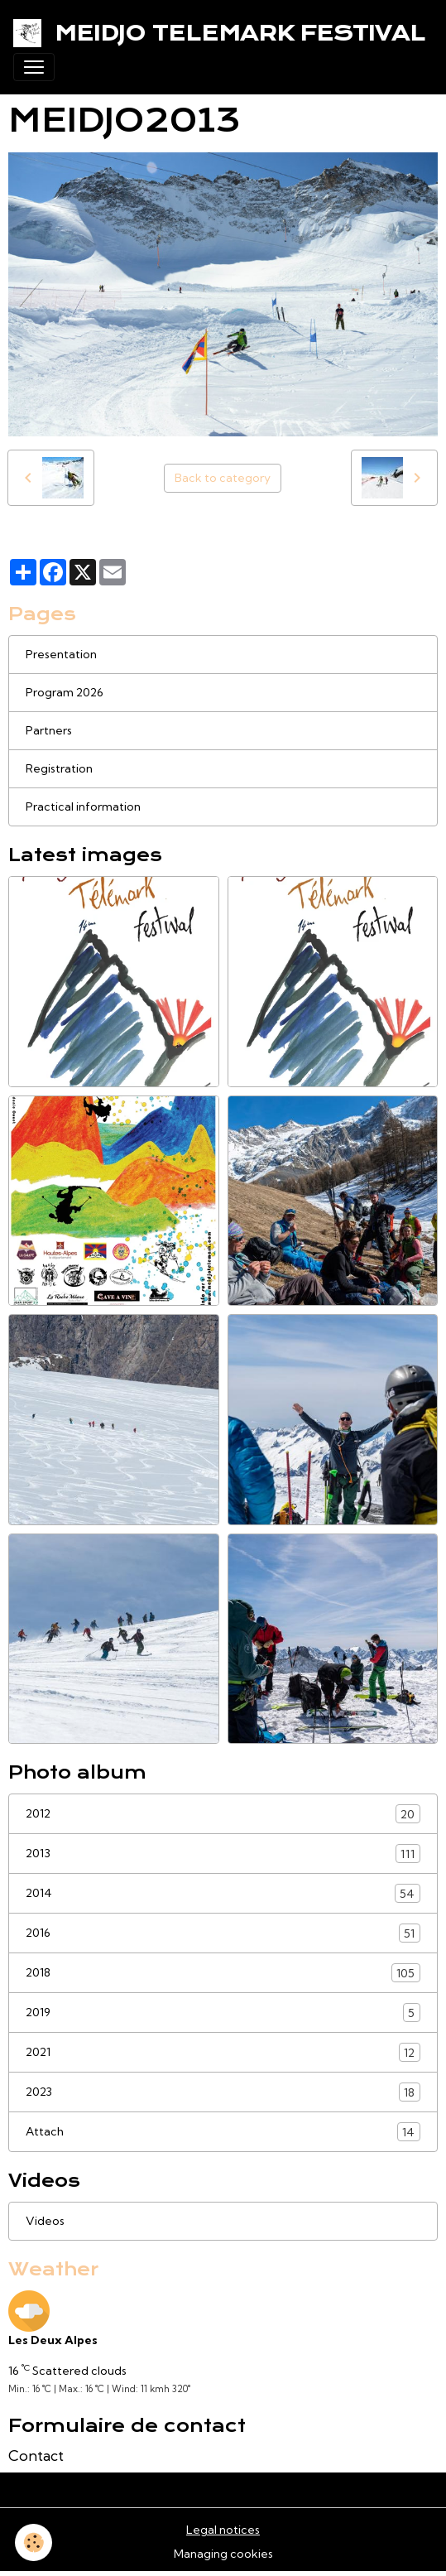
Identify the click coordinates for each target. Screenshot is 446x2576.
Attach (223, 2131)
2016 (223, 1933)
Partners (49, 730)
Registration (59, 768)
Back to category (223, 477)
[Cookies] (33, 2542)
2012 (223, 1813)
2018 (223, 1972)
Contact (36, 2455)
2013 (223, 1853)
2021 (223, 2052)
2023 (223, 2092)
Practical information (83, 806)
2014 (223, 1893)
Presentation (61, 654)
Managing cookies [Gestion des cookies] (223, 2553)
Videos (45, 2220)
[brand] (216, 33)
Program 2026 (64, 692)
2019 (223, 2012)
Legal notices (223, 2529)
